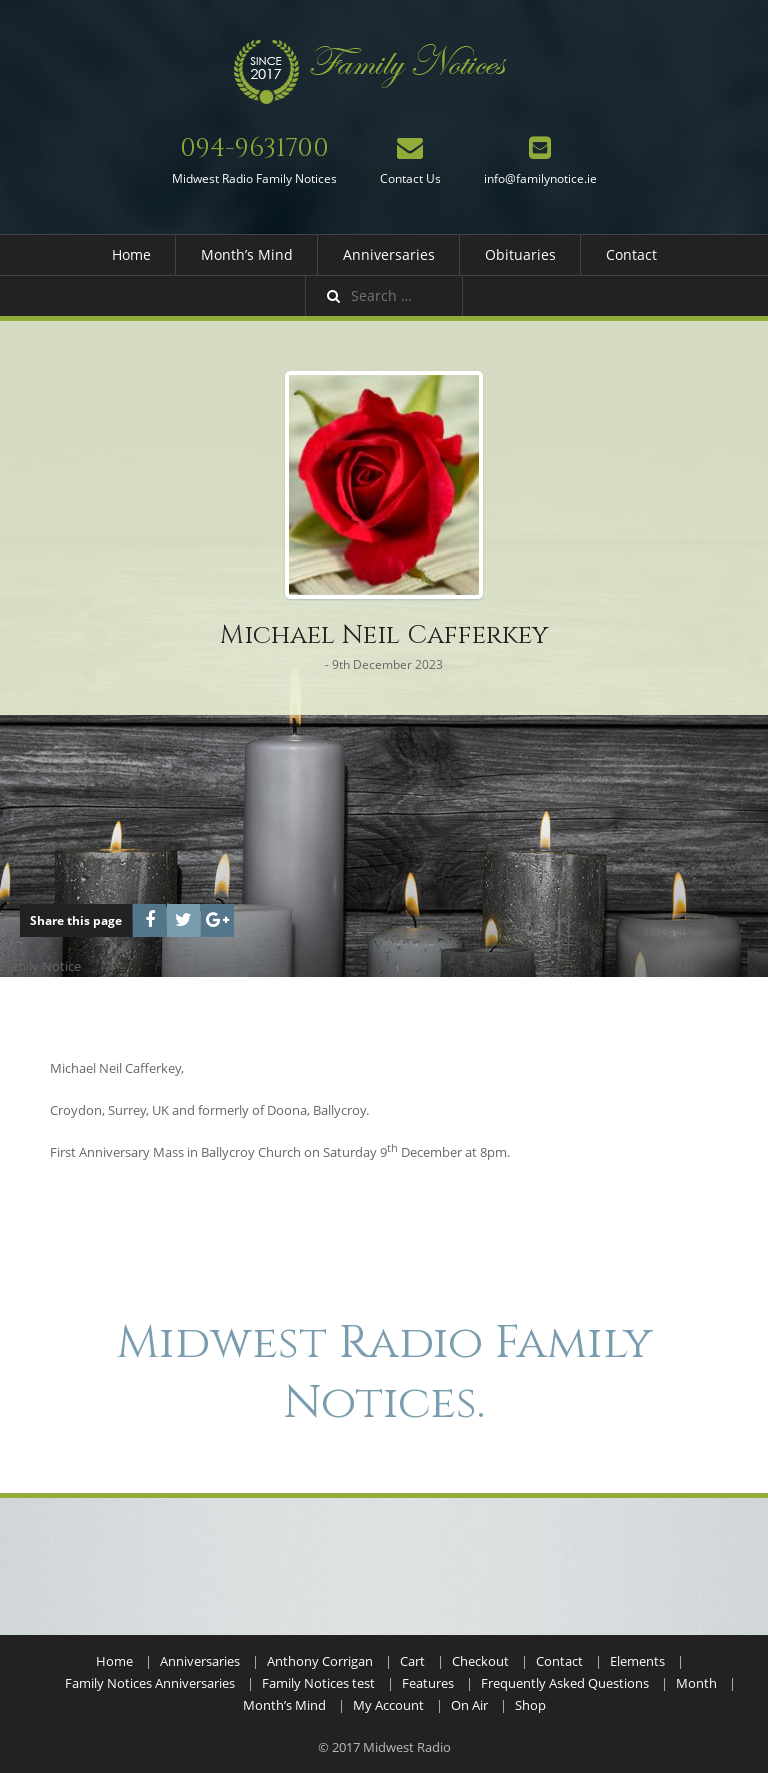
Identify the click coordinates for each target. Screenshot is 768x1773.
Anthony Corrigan (320, 1661)
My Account (388, 1705)
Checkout (480, 1661)
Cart (412, 1661)
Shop (530, 1705)
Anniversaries (389, 254)
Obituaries (520, 254)
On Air (469, 1705)
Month (696, 1683)
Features (428, 1683)
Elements (637, 1661)
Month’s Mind (247, 254)
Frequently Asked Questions (565, 1683)
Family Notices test (318, 1683)
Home (131, 254)
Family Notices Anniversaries (150, 1683)
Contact (631, 254)
